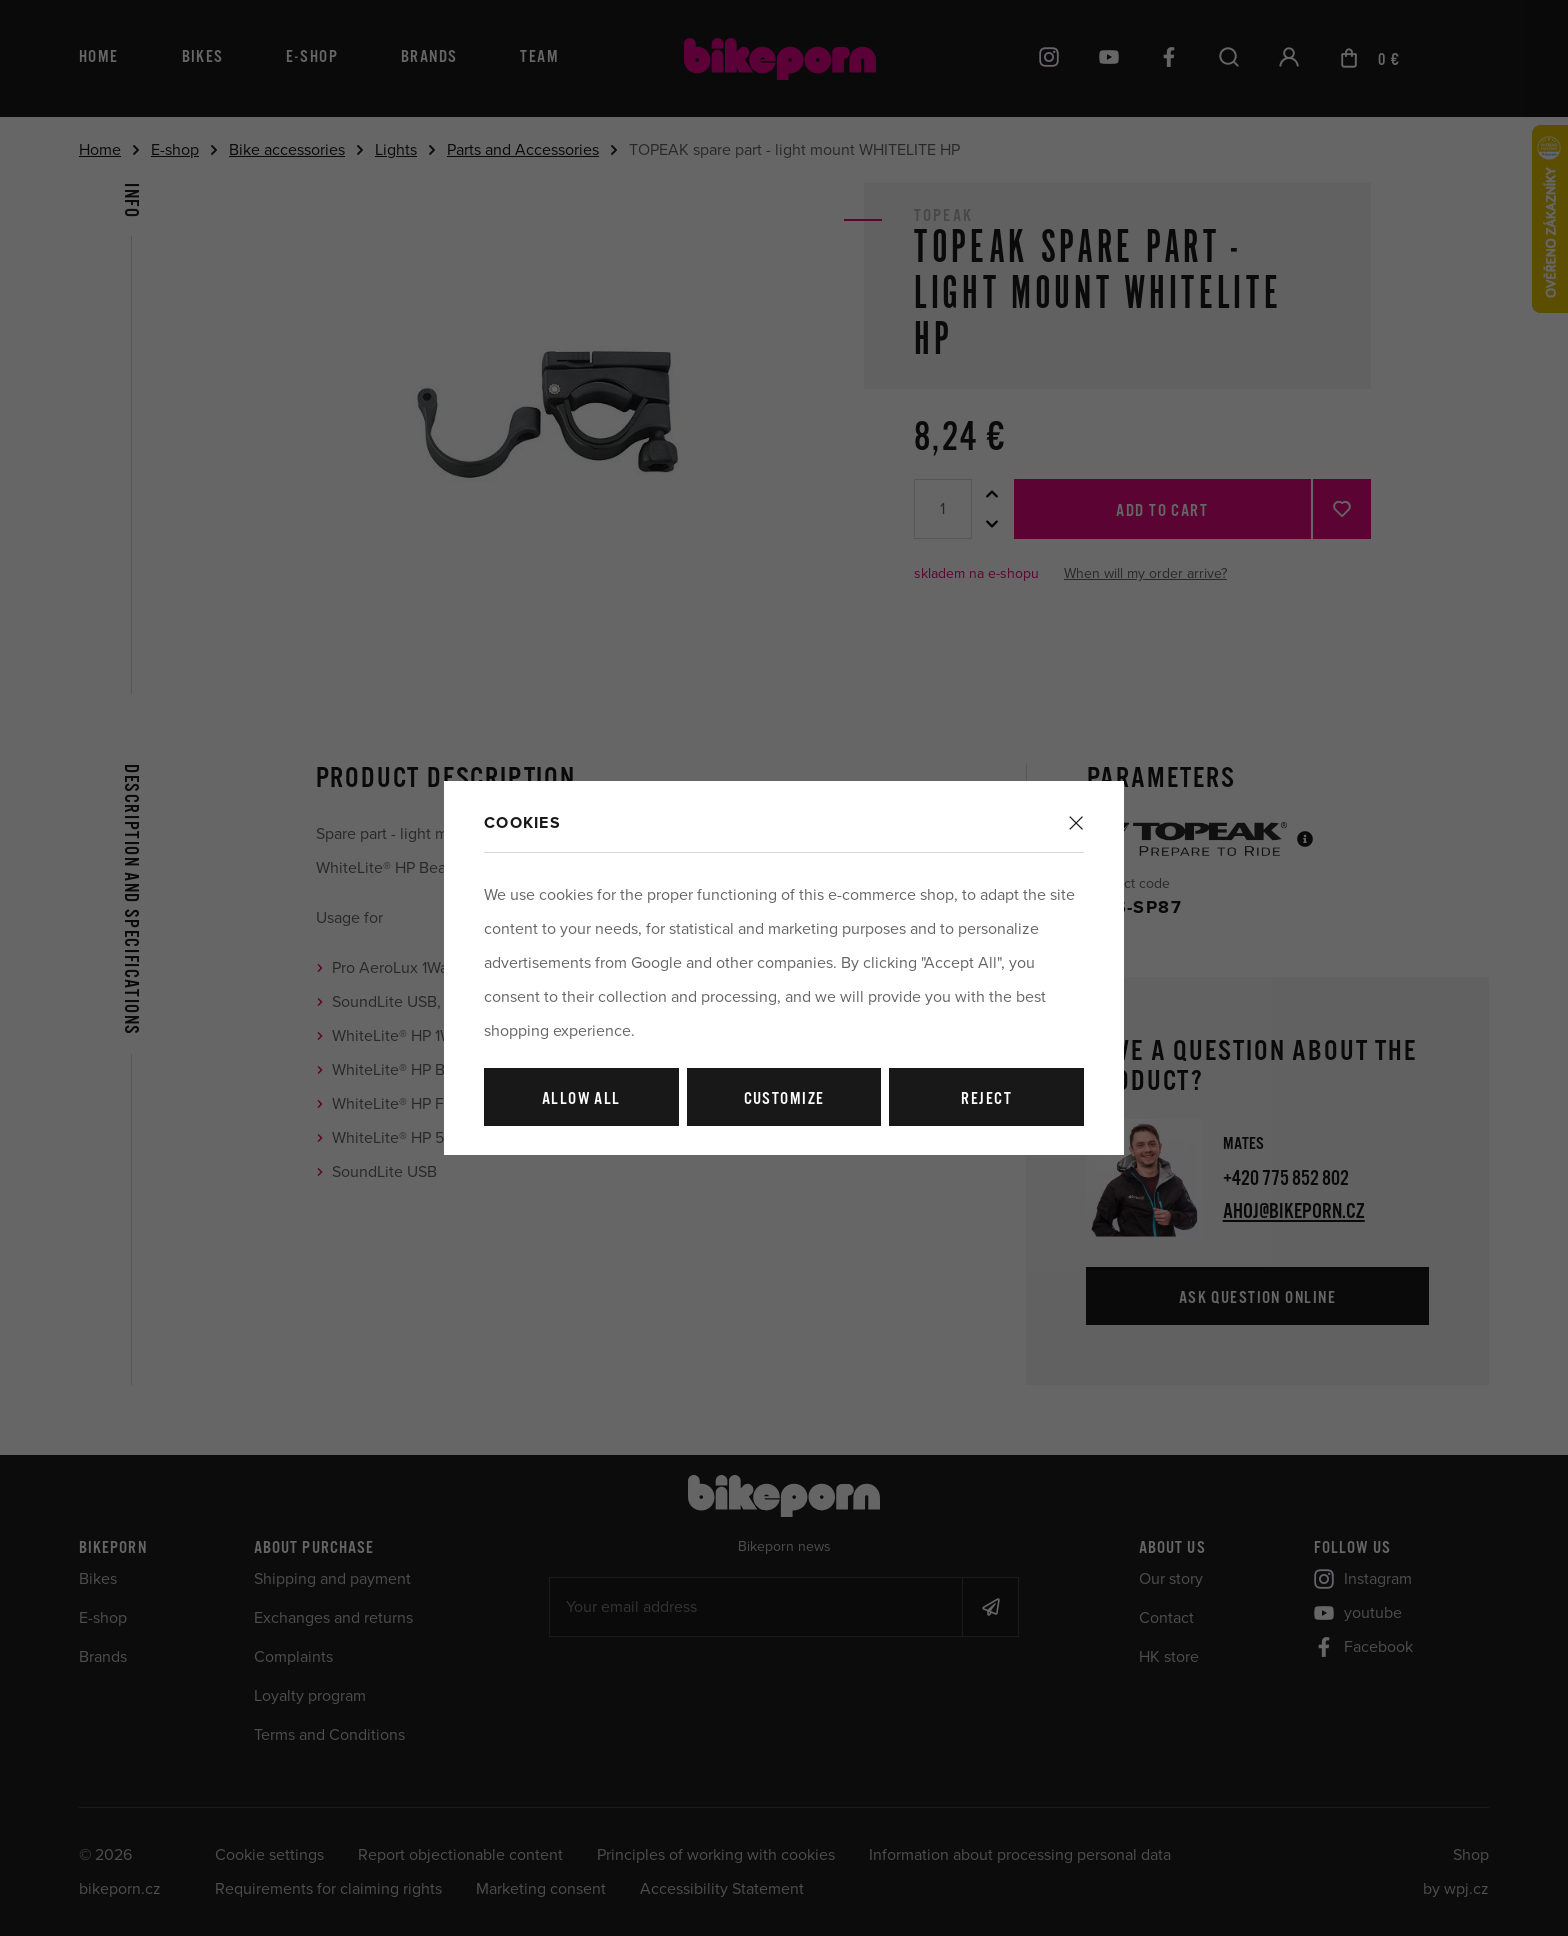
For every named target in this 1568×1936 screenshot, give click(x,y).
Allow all (581, 1099)
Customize (784, 1099)
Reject (986, 1099)
